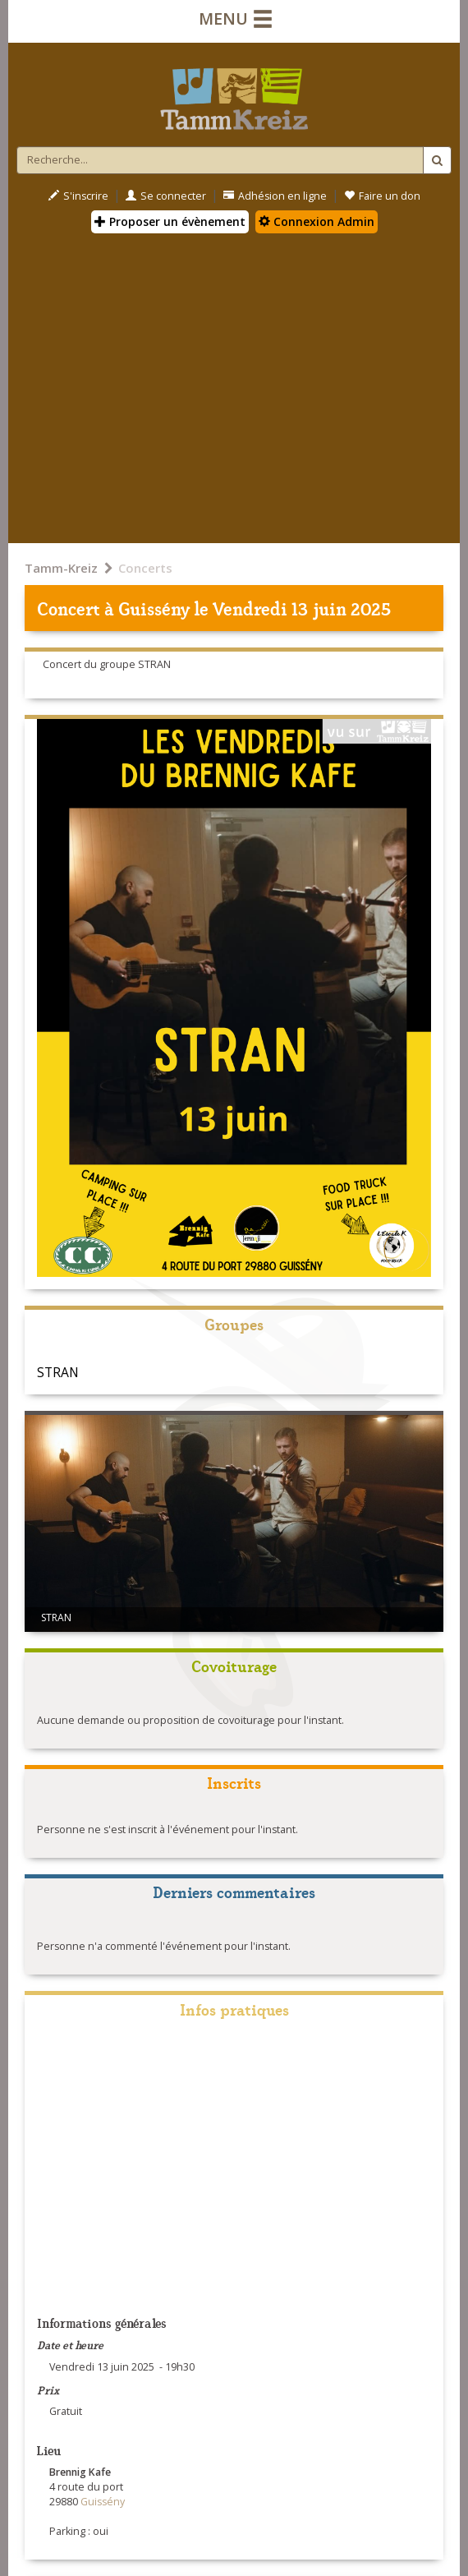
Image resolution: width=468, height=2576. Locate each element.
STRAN (58, 1372)
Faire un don (382, 196)
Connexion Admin (316, 221)
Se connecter (166, 196)
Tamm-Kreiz (61, 568)
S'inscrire (78, 196)
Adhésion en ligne (275, 196)
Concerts (145, 568)
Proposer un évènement (169, 221)
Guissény (154, 607)
